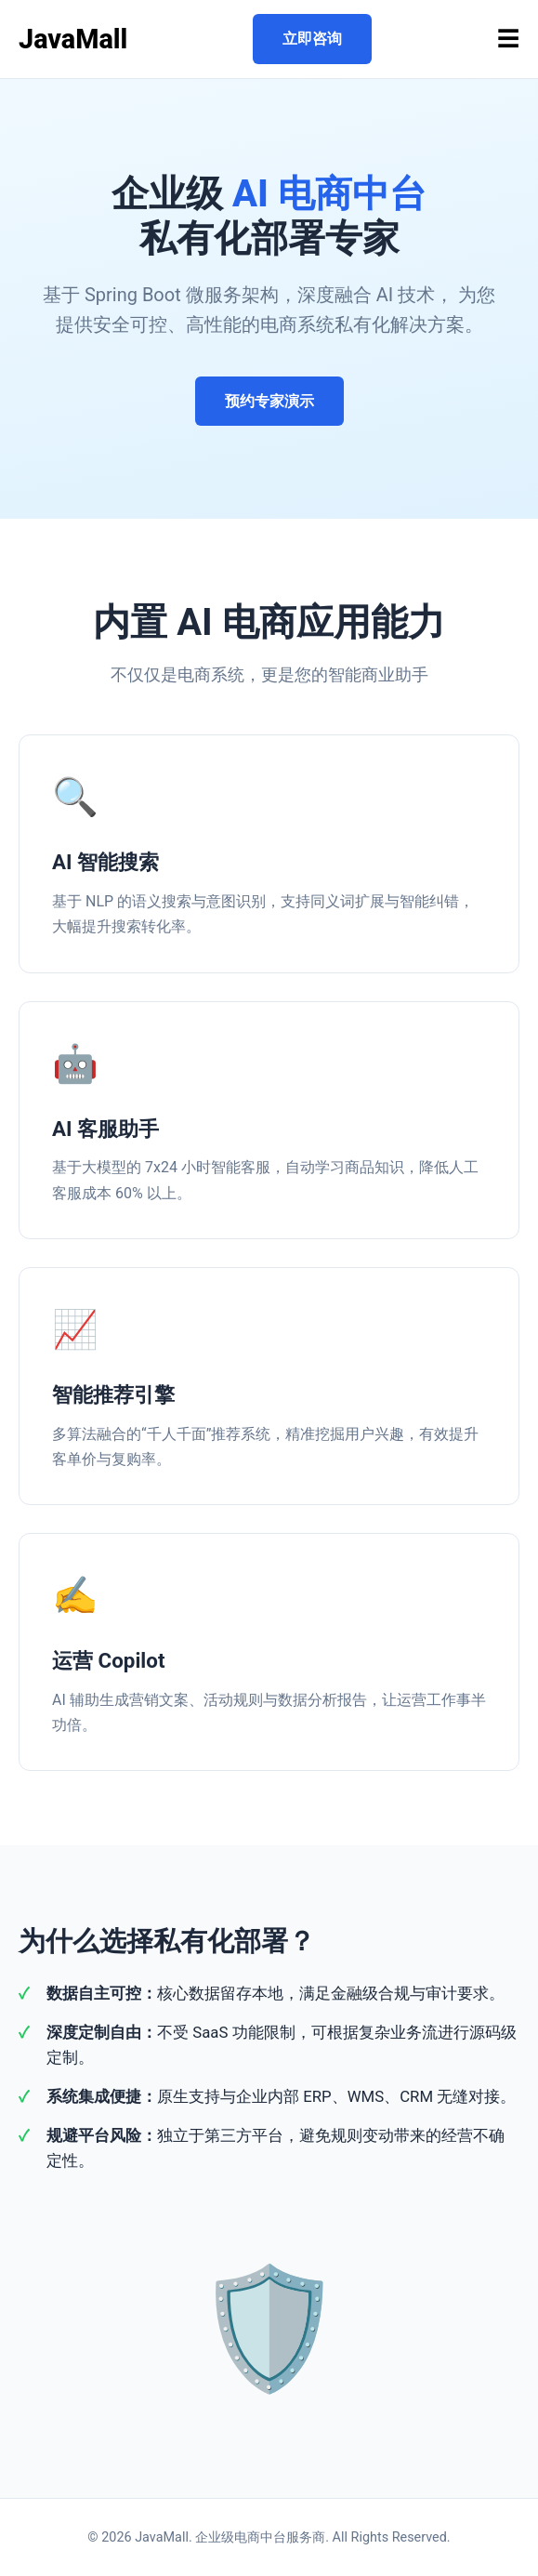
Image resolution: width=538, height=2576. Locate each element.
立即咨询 (312, 38)
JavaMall (73, 39)
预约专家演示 (269, 401)
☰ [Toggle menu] (508, 38)
